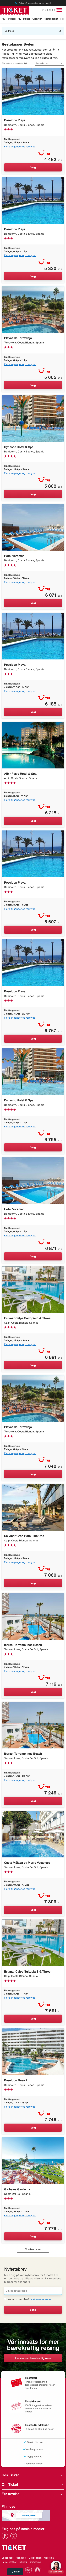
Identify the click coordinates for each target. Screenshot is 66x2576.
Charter (37, 18)
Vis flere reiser (33, 2249)
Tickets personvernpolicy (40, 2299)
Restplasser (51, 18)
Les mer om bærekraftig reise (33, 2358)
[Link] (6, 2535)
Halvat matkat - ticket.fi (14, 2562)
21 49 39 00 (49, 10)
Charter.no (35, 2562)
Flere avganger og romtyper (20, 146)
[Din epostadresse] (33, 2291)
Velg (33, 167)
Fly (19, 18)
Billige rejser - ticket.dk (41, 2558)
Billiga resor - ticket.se (14, 2558)
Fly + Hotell (9, 18)
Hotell (26, 18)
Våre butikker (29, 2515)
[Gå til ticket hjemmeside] (14, 10)
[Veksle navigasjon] (59, 9)
